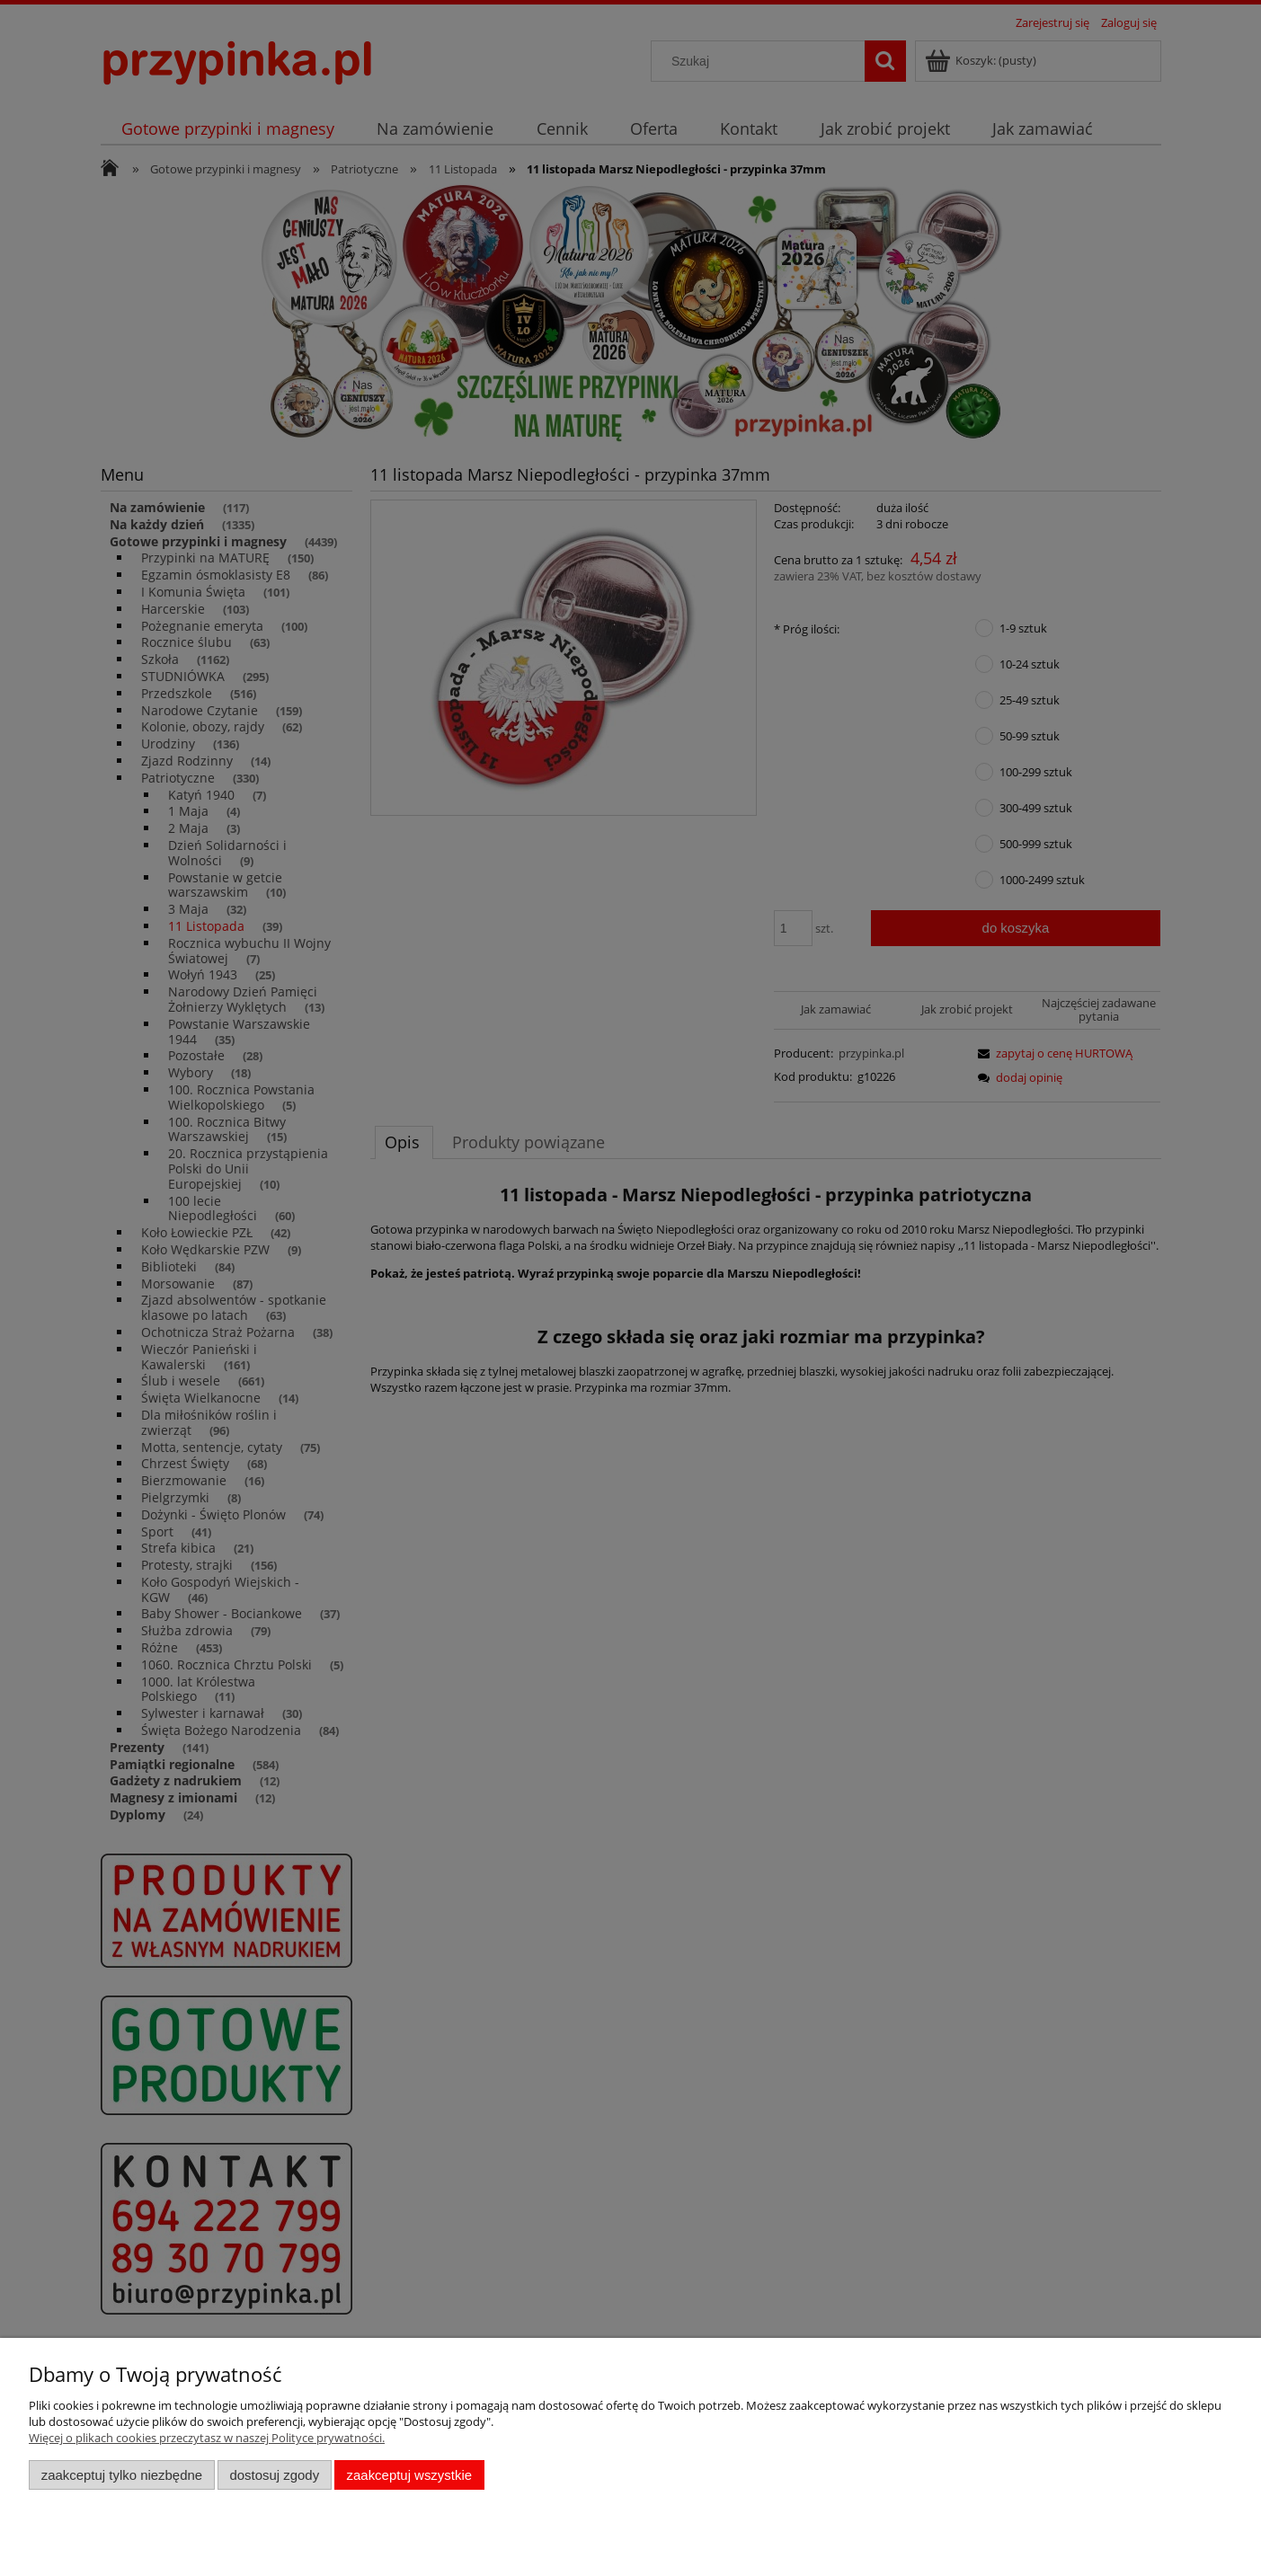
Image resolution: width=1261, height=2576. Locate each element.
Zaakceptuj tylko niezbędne (121, 2475)
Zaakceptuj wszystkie (409, 2475)
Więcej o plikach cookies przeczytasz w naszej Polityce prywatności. (207, 2438)
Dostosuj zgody (274, 2475)
